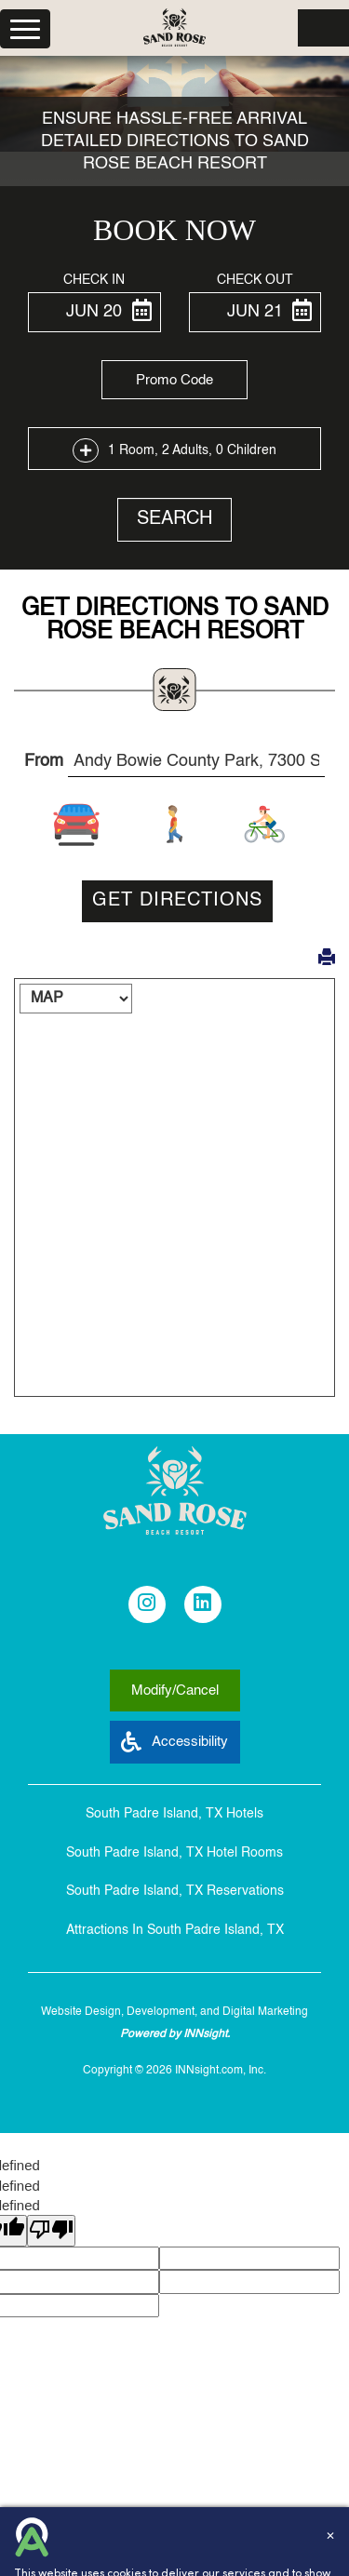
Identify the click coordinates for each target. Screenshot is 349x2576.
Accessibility (174, 1742)
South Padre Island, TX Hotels (174, 1813)
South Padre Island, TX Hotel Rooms (174, 1852)
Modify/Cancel (175, 1690)
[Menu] (25, 28)
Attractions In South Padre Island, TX (175, 1930)
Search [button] (174, 519)
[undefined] (51, 2230)
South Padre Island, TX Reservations (175, 1891)
